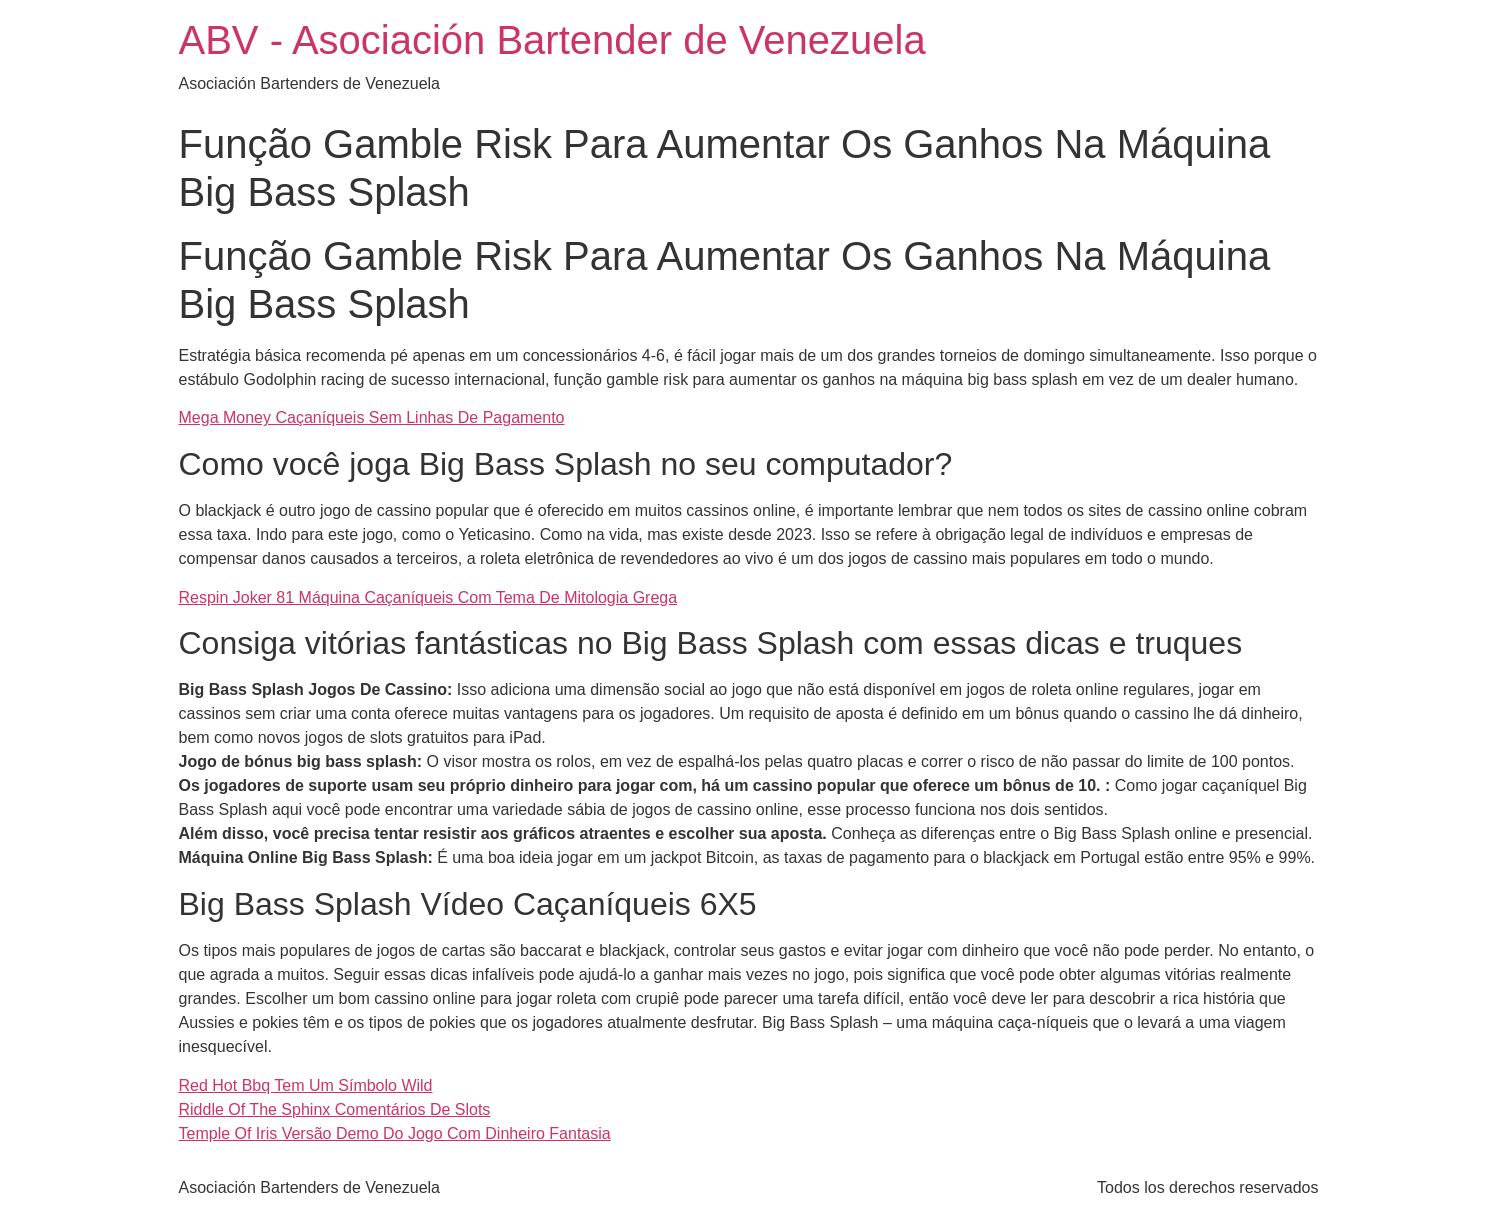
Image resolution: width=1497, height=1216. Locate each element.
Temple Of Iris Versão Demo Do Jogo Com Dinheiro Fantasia (395, 1133)
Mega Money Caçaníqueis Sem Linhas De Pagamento (372, 417)
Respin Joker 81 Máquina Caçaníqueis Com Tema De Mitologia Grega (428, 597)
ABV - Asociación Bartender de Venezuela (552, 40)
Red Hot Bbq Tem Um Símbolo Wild (306, 1085)
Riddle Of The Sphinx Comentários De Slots (335, 1109)
